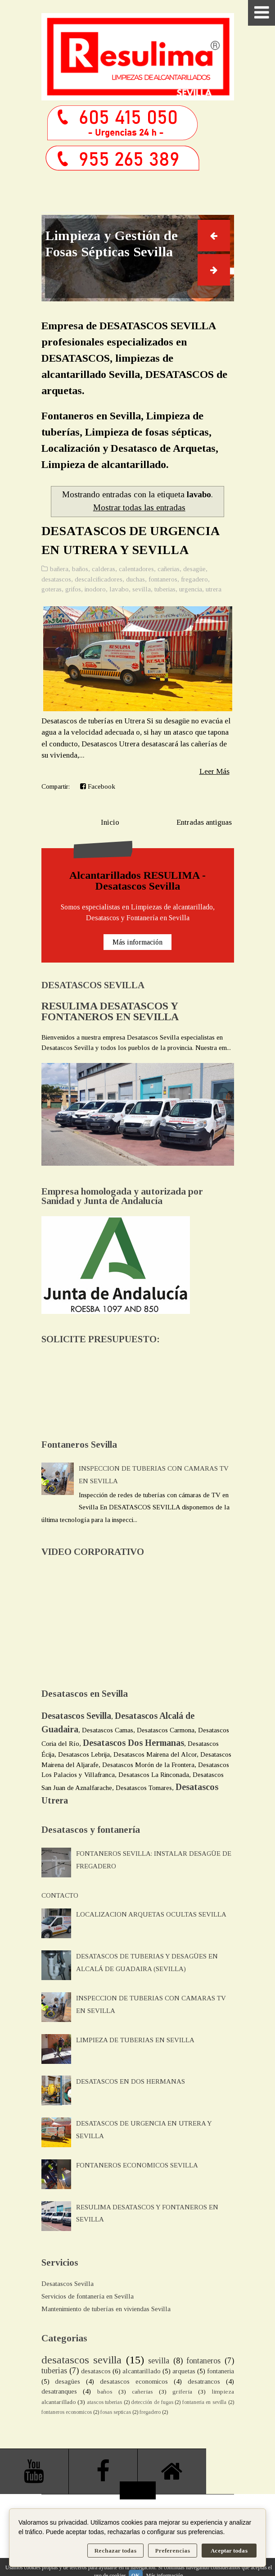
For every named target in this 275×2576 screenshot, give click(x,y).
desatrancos (204, 2381)
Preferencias (172, 2550)
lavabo (119, 589)
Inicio (110, 822)
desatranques (59, 2391)
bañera (59, 568)
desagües (67, 2381)
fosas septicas (115, 2412)
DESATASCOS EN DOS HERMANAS (130, 2081)
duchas (135, 579)
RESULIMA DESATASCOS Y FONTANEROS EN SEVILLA (110, 1011)
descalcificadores (98, 579)
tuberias (165, 589)
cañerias (169, 568)
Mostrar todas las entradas (139, 507)
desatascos (56, 579)
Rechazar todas (115, 2550)
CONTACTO (59, 1895)
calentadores (136, 568)
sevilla (141, 589)
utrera (213, 589)
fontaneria (220, 2371)
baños (80, 568)
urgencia (190, 589)
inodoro (95, 589)
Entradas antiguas (204, 822)
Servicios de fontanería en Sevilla (87, 2296)
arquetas (183, 2371)
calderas (103, 568)
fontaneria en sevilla (204, 2402)
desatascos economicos (134, 2381)
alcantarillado (141, 2371)
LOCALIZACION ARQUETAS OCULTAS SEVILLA (151, 1914)
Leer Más (214, 771)
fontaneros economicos (66, 2412)
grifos (73, 589)
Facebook (97, 786)
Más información (137, 942)
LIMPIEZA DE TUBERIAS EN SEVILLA (135, 2040)
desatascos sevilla (81, 2360)
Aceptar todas (229, 2550)
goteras (51, 589)
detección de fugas (152, 2402)
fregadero (194, 579)
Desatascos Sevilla (67, 2283)
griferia (182, 2391)
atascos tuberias (104, 2402)
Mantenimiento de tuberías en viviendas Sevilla (106, 2308)
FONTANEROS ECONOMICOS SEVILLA (137, 2165)
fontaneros (163, 579)
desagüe (194, 568)
